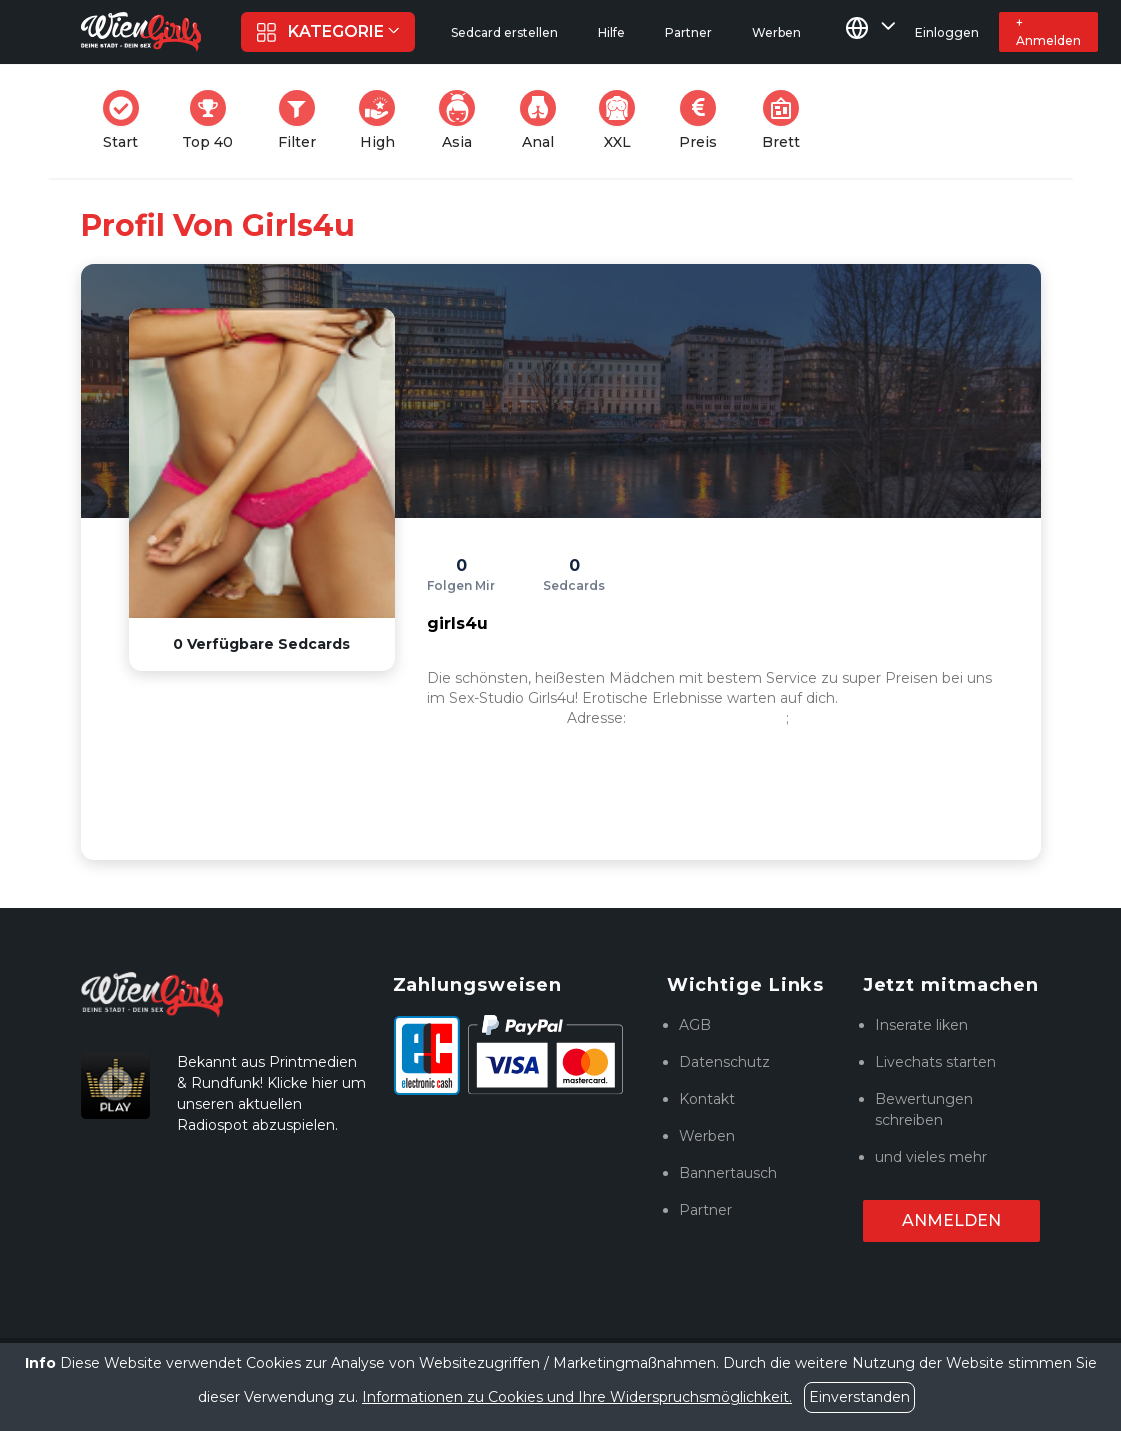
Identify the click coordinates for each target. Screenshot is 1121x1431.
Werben (707, 1136)
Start (127, 120)
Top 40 (213, 120)
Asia (463, 120)
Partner (705, 1210)
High (383, 120)
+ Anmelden (1048, 31)
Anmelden (951, 1220)
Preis (704, 120)
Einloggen (947, 32)
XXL (621, 120)
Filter (303, 120)
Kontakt (707, 1099)
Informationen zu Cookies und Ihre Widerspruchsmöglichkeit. (577, 1397)
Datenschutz (724, 1062)
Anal (544, 120)
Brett (787, 120)
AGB (695, 1025)
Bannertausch (728, 1173)
